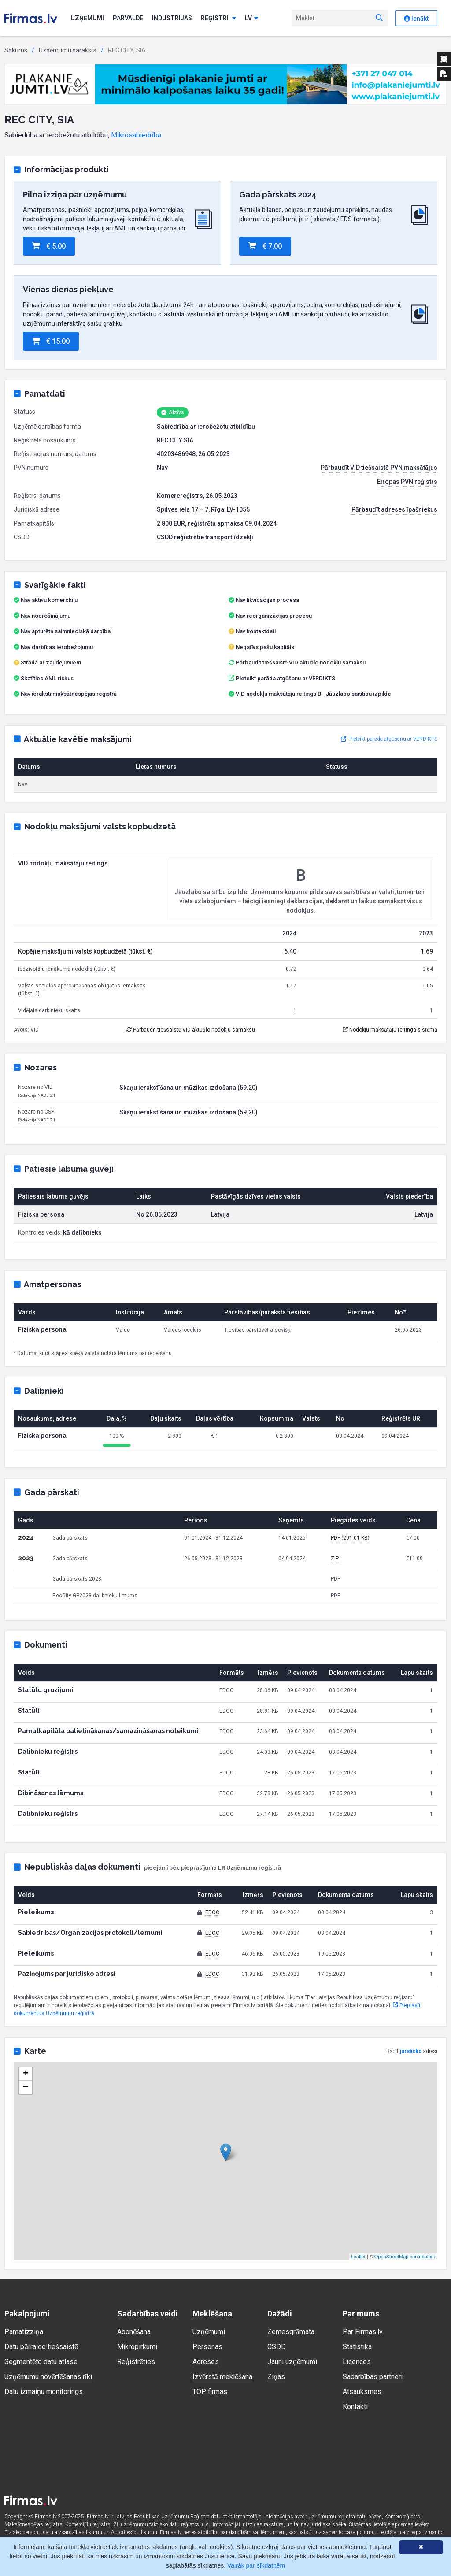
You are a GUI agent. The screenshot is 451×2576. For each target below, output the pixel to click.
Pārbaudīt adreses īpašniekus (394, 509)
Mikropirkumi (137, 2346)
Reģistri (218, 18)
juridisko (411, 2051)
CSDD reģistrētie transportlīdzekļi (205, 537)
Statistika (357, 2346)
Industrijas (172, 18)
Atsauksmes (362, 2391)
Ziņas (276, 2376)
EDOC (212, 1912)
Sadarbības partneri (373, 2376)
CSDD (276, 2346)
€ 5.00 (49, 246)
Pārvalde (128, 18)
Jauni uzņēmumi (292, 2361)
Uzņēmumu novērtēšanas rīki (48, 2376)
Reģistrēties (136, 2361)
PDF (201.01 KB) (350, 1538)
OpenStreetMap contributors (404, 2256)
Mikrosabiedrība (136, 135)
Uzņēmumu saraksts (67, 50)
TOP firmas (209, 2391)
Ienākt (416, 18)
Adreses (205, 2361)
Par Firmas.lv (363, 2331)
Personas (207, 2346)
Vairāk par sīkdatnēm (256, 2565)
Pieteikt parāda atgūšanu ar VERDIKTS (285, 678)
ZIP (335, 1558)
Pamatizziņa (23, 2331)
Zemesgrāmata (290, 2331)
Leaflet (358, 2256)
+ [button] (26, 2074)
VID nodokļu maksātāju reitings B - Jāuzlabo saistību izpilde (313, 693)
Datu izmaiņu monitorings (43, 2391)
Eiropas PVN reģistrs (407, 481)
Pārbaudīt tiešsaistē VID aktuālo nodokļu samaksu (297, 662)
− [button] (26, 2087)
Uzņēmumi (87, 18)
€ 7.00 (265, 246)
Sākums (15, 50)
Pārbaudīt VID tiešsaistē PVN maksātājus (379, 467)
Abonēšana (134, 2331)
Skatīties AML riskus (47, 678)
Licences (357, 2361)
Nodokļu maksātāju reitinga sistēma (390, 1030)
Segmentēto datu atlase (41, 2361)
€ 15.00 (51, 341)
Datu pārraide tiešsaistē (41, 2346)
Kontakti (355, 2406)
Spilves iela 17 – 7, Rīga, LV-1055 (203, 509)
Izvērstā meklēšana (222, 2376)
